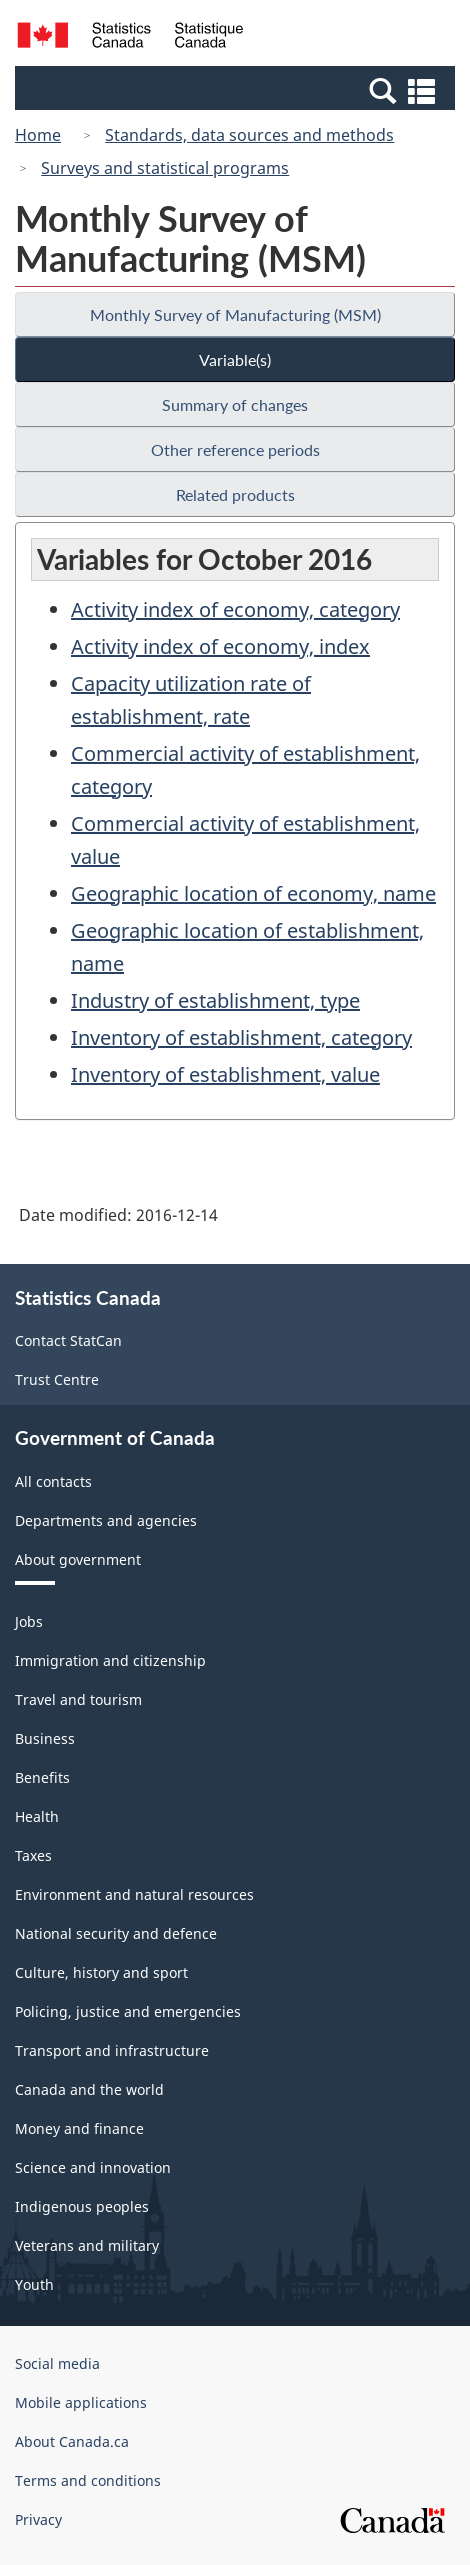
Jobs (29, 1621)
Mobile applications (81, 2402)
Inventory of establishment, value (225, 1074)
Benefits (42, 1777)
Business (45, 1738)
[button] (237, 90)
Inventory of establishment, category (241, 1037)
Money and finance (79, 2128)
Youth (34, 2284)
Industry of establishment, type (215, 1000)
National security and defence (116, 1933)
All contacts (53, 1481)
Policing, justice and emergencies (128, 2011)
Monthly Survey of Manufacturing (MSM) (235, 314)
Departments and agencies (106, 1520)
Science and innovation (93, 2167)
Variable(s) (235, 359)
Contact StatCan (68, 1340)
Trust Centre (57, 1379)
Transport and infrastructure (112, 2050)
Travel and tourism (78, 1699)
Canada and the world (89, 2089)
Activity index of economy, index (220, 646)
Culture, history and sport (101, 1972)
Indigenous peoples (82, 2206)
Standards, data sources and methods (249, 135)
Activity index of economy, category (235, 609)
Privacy (38, 2519)
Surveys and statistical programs (165, 168)
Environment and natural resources (134, 1894)
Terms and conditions (88, 2480)
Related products (235, 494)
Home (38, 135)
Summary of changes (235, 404)
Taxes (33, 1855)
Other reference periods (235, 449)
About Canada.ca (72, 2441)
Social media (57, 2363)
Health (37, 1816)
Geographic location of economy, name (253, 893)
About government (78, 1559)
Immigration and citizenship (110, 1660)
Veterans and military (87, 2245)
